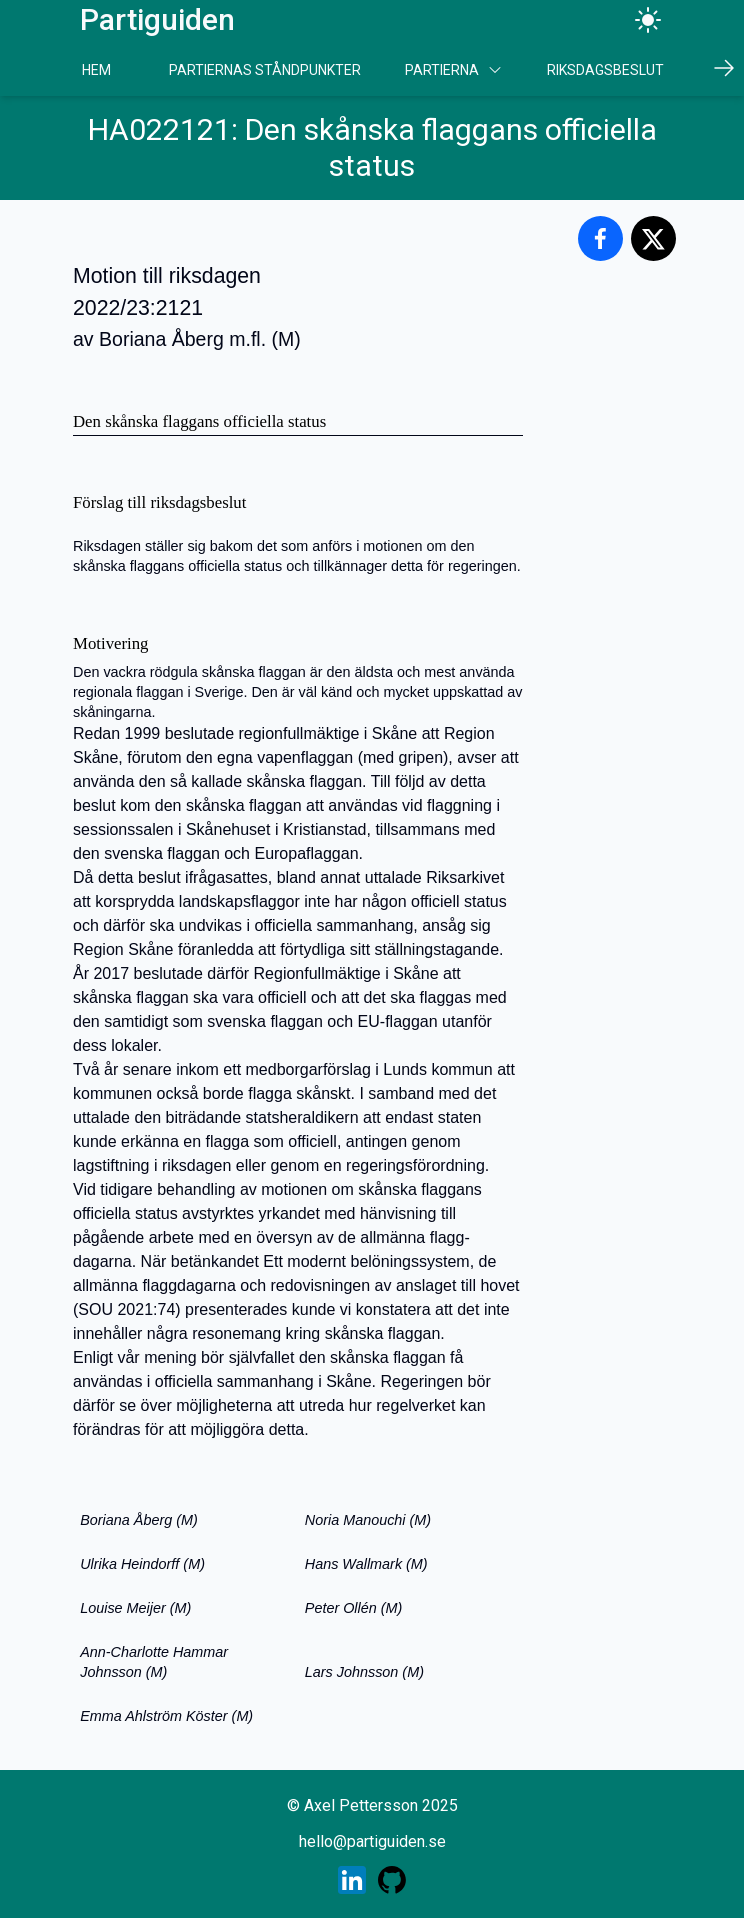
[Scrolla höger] (724, 68)
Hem (96, 70)
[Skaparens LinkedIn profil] (352, 1880)
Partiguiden (157, 19)
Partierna (454, 70)
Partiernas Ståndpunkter (265, 70)
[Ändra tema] (648, 20)
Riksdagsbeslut (605, 70)
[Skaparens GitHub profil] (392, 1880)
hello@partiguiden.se (372, 1841)
